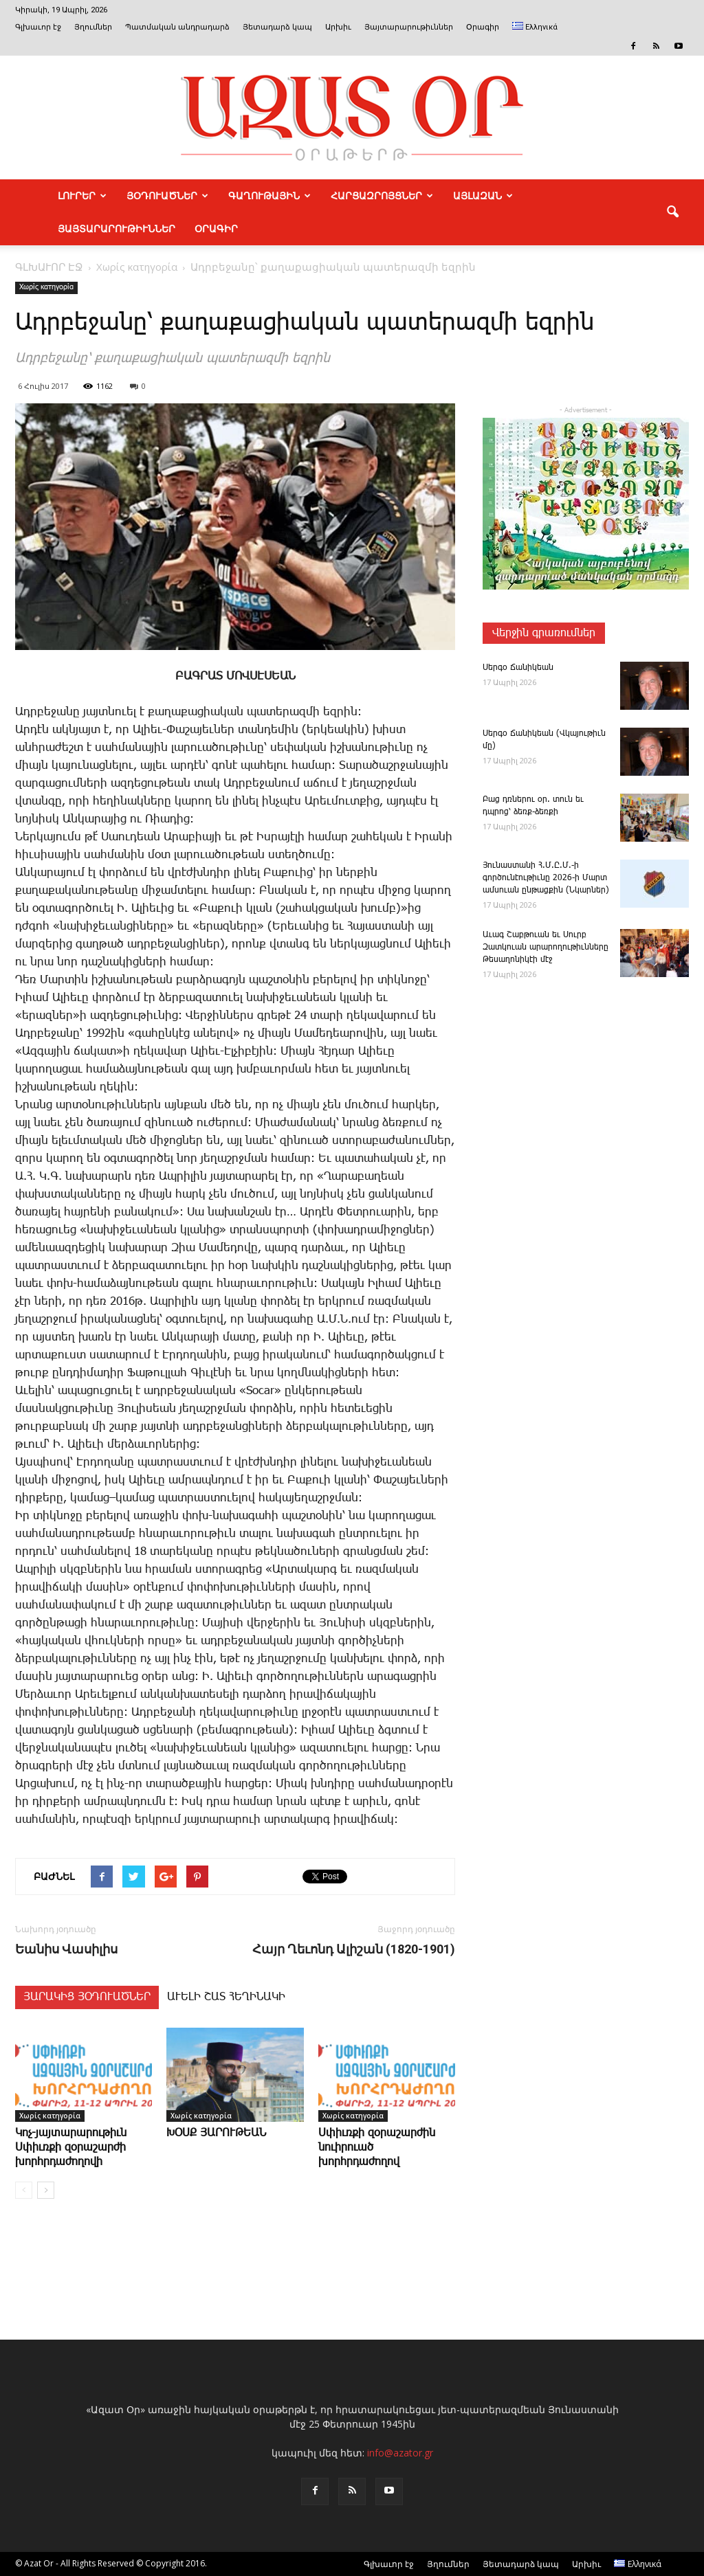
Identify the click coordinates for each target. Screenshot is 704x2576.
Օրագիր (482, 27)
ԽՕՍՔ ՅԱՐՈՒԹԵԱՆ (216, 2133)
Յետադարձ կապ (277, 27)
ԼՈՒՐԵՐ (82, 195)
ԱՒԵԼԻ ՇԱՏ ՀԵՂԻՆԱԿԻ (226, 1997)
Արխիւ (338, 27)
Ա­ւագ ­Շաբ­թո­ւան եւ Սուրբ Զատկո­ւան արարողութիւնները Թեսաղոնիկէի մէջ (545, 947)
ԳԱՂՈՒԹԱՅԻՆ (269, 195)
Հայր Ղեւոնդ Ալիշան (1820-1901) (353, 1949)
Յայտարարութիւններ (408, 27)
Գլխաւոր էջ (38, 27)
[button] (672, 212)
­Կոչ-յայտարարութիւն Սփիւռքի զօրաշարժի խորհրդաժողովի (70, 2147)
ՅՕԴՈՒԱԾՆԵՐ (167, 195)
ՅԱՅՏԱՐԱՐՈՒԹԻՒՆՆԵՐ (116, 228)
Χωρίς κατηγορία (46, 287)
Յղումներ (93, 27)
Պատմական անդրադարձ (177, 27)
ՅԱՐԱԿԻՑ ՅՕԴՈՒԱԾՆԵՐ (87, 1997)
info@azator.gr (400, 2452)
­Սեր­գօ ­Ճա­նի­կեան (518, 667)
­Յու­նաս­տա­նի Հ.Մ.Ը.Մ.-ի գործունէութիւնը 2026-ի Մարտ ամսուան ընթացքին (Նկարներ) (546, 878)
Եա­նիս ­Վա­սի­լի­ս (66, 1949)
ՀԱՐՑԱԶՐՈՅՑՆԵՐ (382, 195)
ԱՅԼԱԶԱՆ (483, 195)
